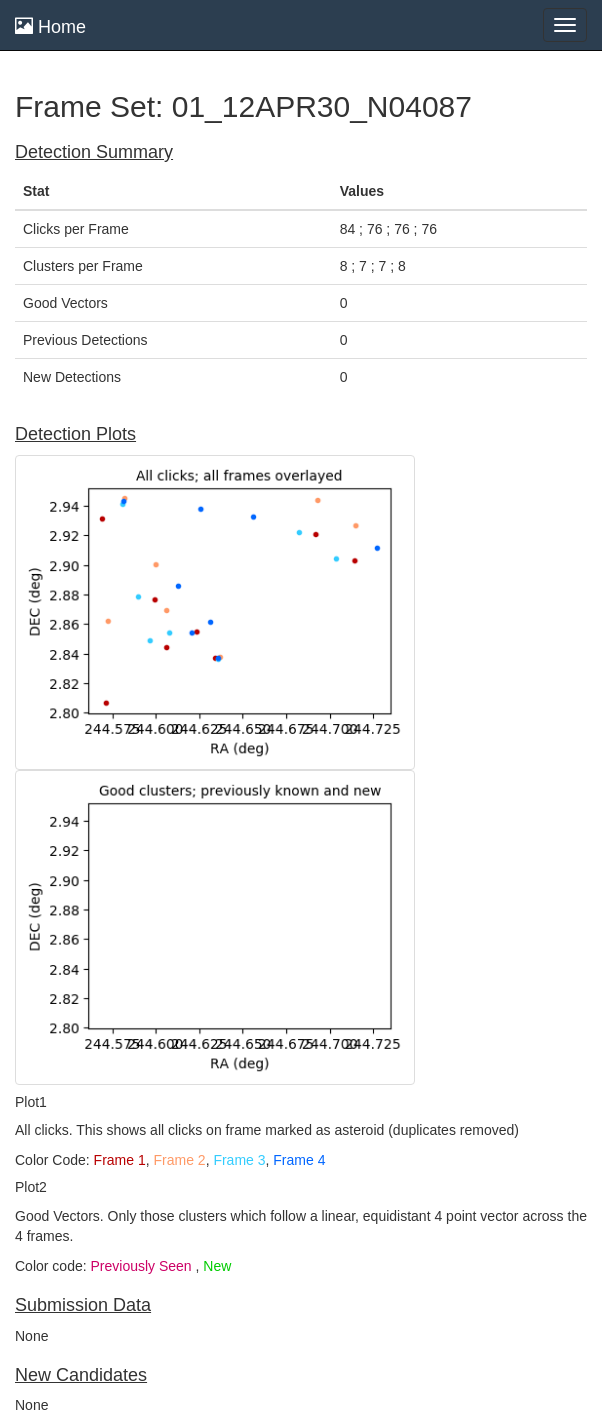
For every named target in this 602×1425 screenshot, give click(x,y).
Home (50, 26)
